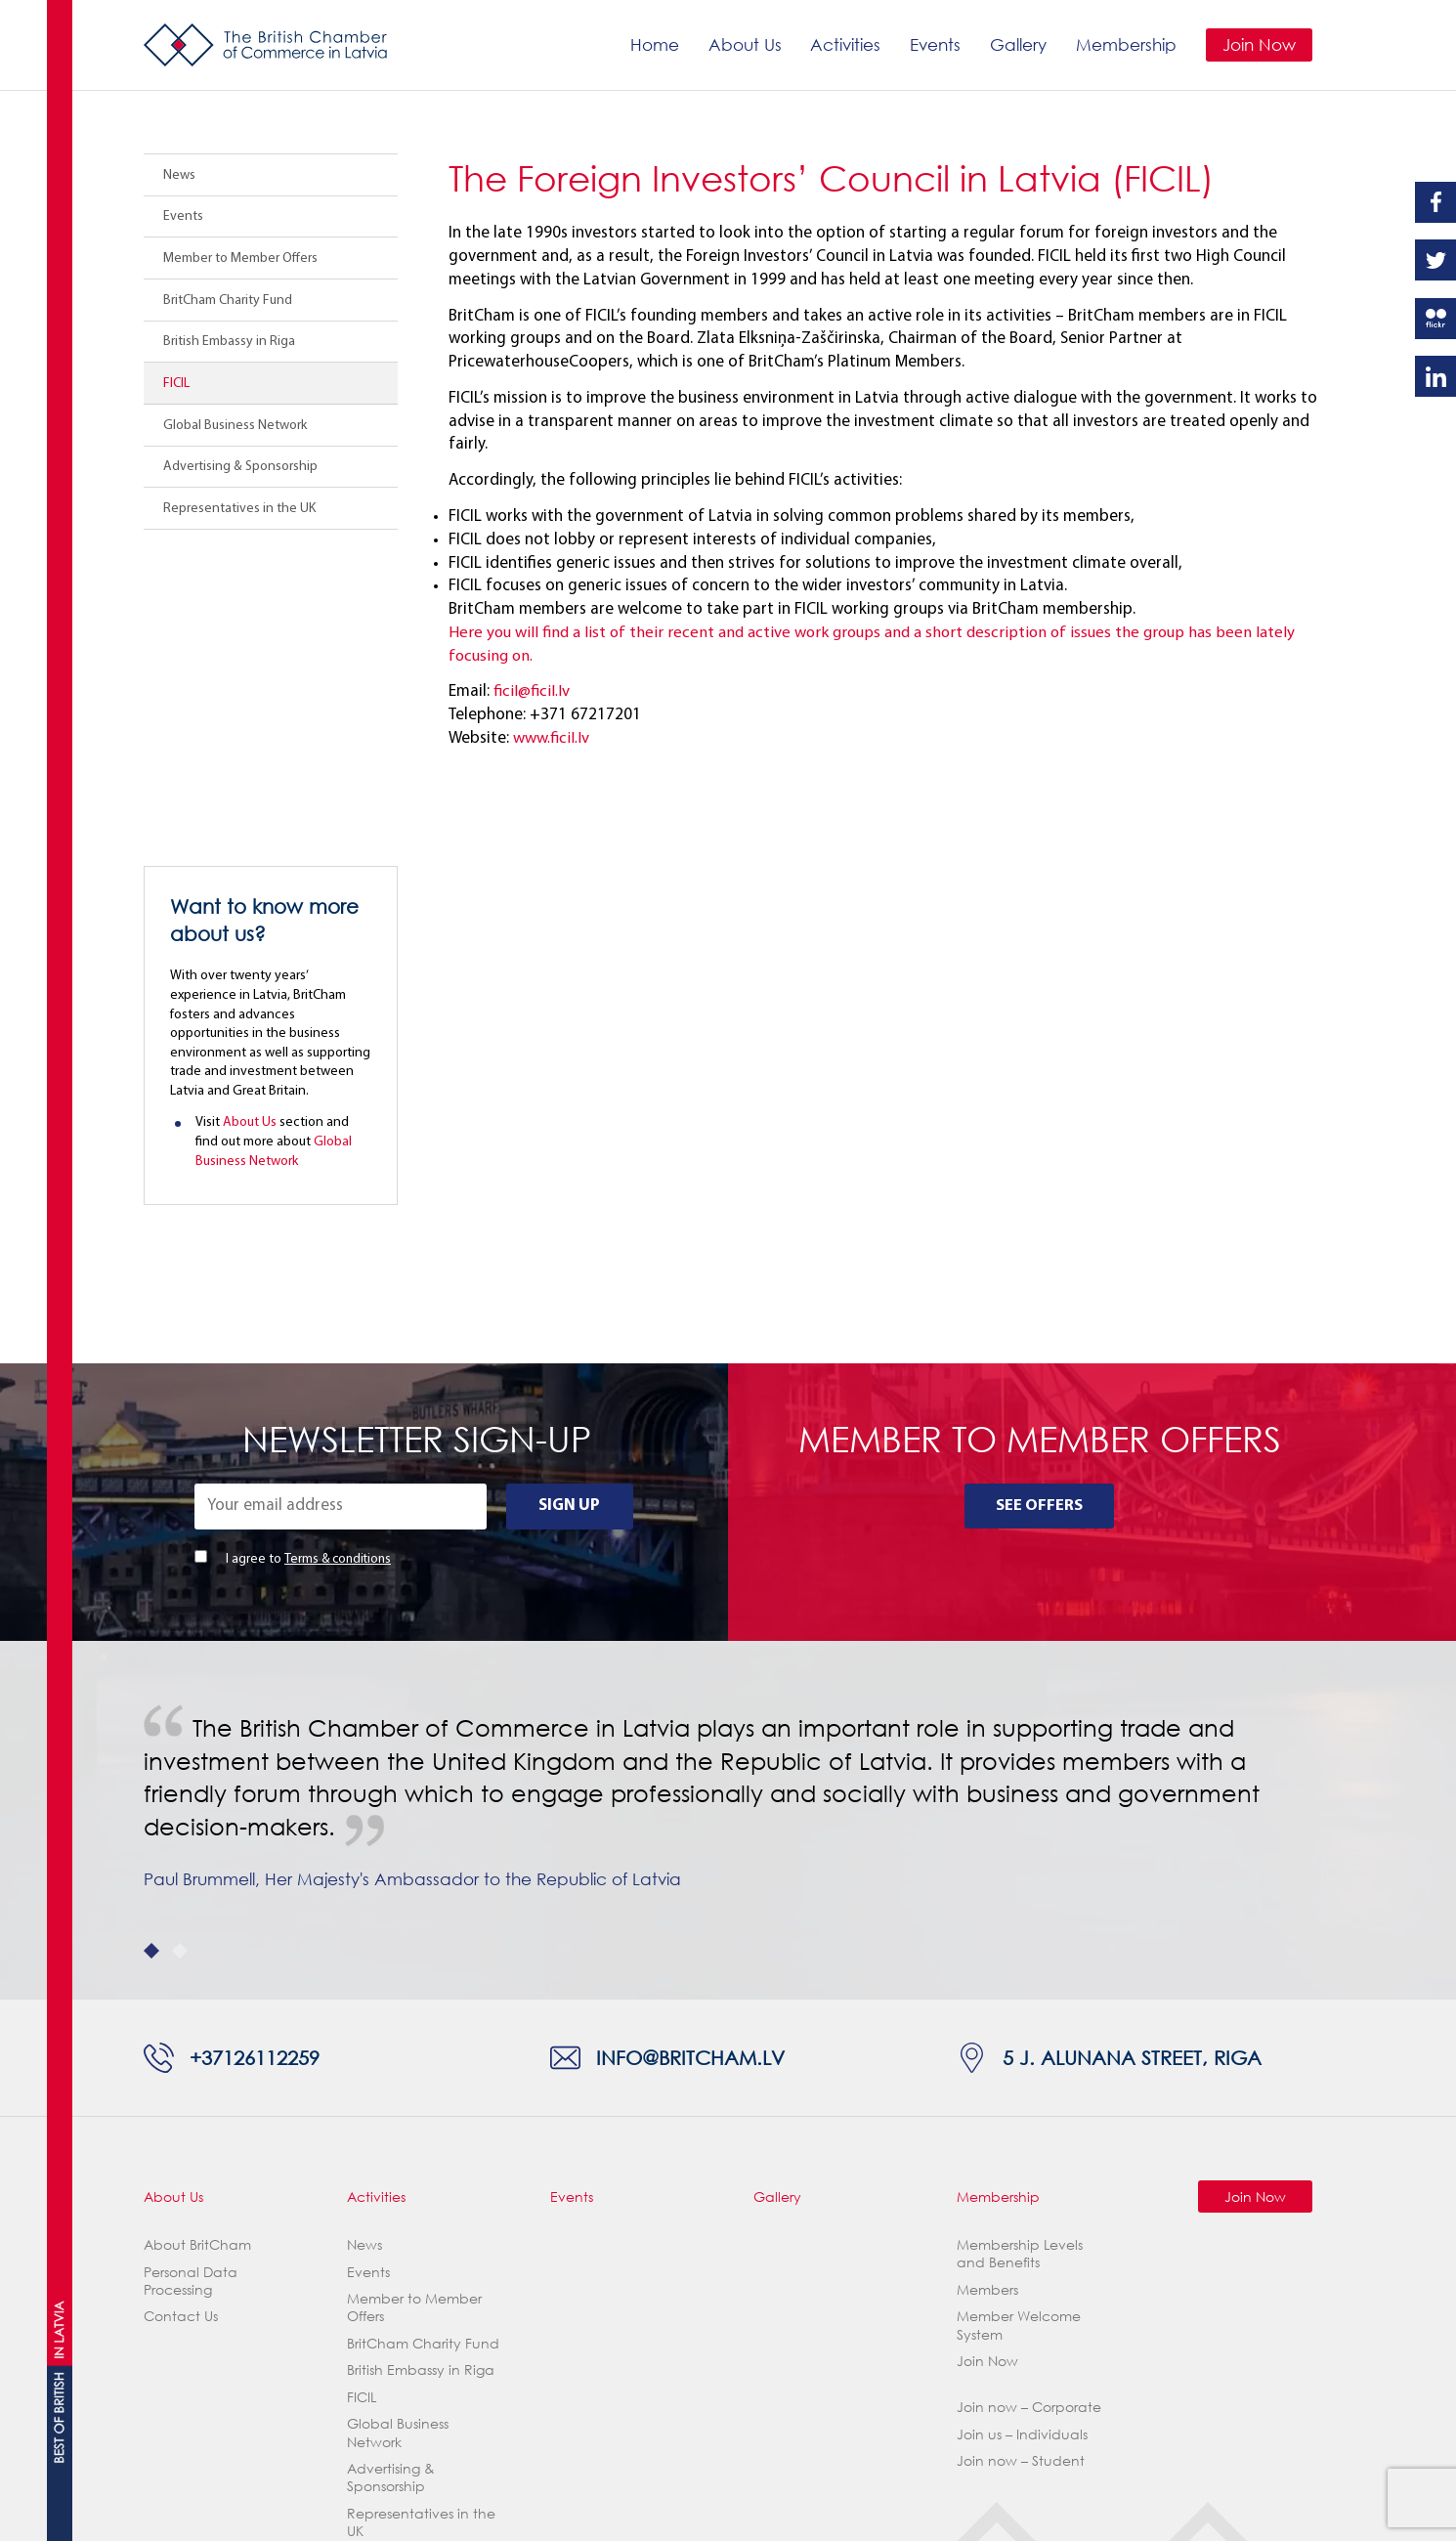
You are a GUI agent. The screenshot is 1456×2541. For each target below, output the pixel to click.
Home (652, 44)
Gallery (1017, 44)
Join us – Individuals (1022, 2180)
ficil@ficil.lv (531, 691)
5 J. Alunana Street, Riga (1133, 1803)
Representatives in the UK (239, 508)
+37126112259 (256, 1803)
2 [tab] (180, 1696)
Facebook (1435, 202)
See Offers (1039, 1251)
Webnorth (284, 2512)
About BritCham (197, 1990)
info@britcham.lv (691, 1803)
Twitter (1435, 259)
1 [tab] (151, 1696)
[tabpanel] (728, 1565)
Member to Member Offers (240, 258)
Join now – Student (1021, 2206)
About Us (743, 44)
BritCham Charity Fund (227, 300)
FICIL (176, 383)
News (179, 175)
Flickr (1435, 318)
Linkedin (1435, 376)
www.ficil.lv (551, 738)
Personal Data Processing (190, 2026)
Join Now (1258, 44)
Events (934, 44)
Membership (1125, 44)
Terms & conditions (339, 1305)
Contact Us (181, 2061)
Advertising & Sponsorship (240, 466)
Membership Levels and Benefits (1020, 1999)
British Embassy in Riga (229, 341)
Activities (844, 44)
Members (987, 2035)
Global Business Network (235, 425)
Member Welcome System (1019, 2070)
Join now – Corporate (1029, 2152)
